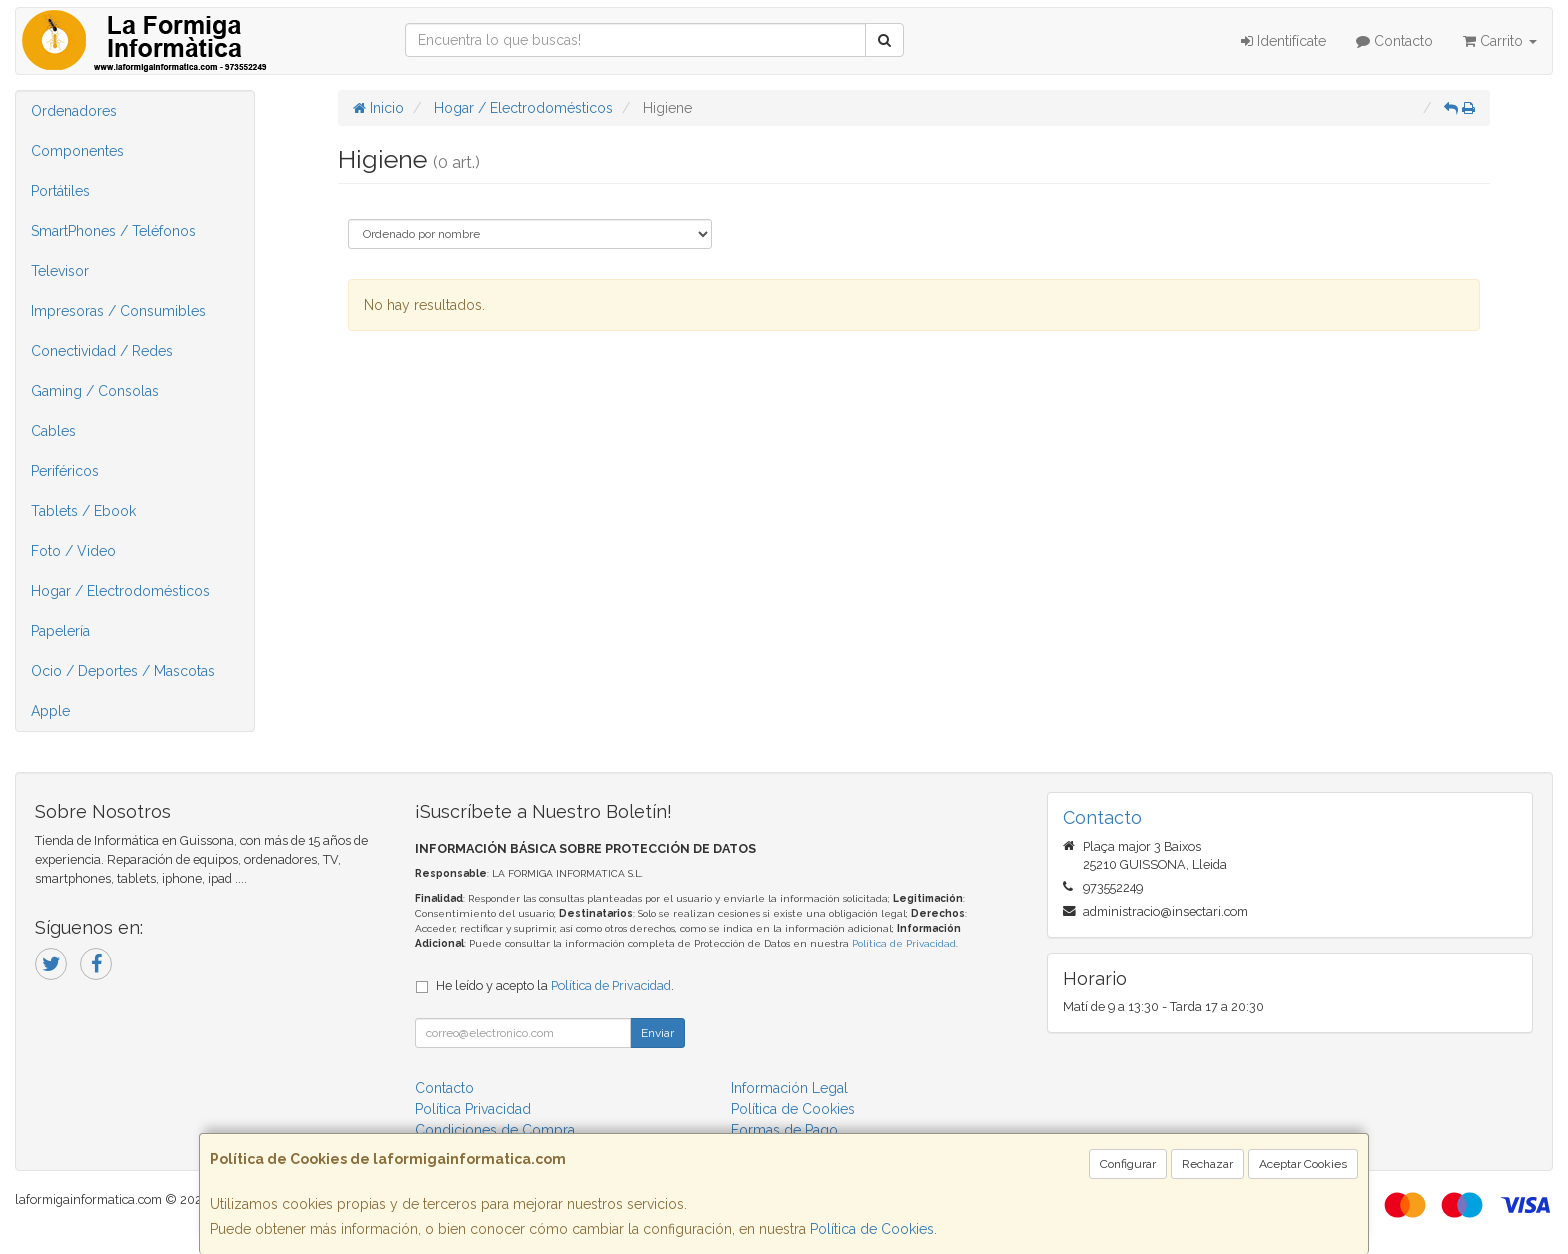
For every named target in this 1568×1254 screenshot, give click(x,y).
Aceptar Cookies (1303, 1164)
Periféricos (65, 471)
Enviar (657, 1033)
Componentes (77, 151)
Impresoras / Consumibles (118, 311)
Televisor (60, 271)
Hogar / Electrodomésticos (120, 591)
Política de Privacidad (904, 943)
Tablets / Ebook (83, 511)
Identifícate (1283, 41)
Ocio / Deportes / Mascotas (123, 671)
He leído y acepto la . (555, 985)
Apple (50, 711)
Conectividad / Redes (102, 351)
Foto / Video (73, 551)
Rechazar (1207, 1164)
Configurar (1128, 1164)
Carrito (1500, 41)
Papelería (60, 631)
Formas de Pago (784, 1130)
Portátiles (60, 191)
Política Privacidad (473, 1109)
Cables (53, 431)
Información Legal (789, 1088)
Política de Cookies (872, 1229)
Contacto (1394, 41)
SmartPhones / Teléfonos (113, 231)
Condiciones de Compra (495, 1130)
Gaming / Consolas (95, 391)
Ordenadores (74, 111)
